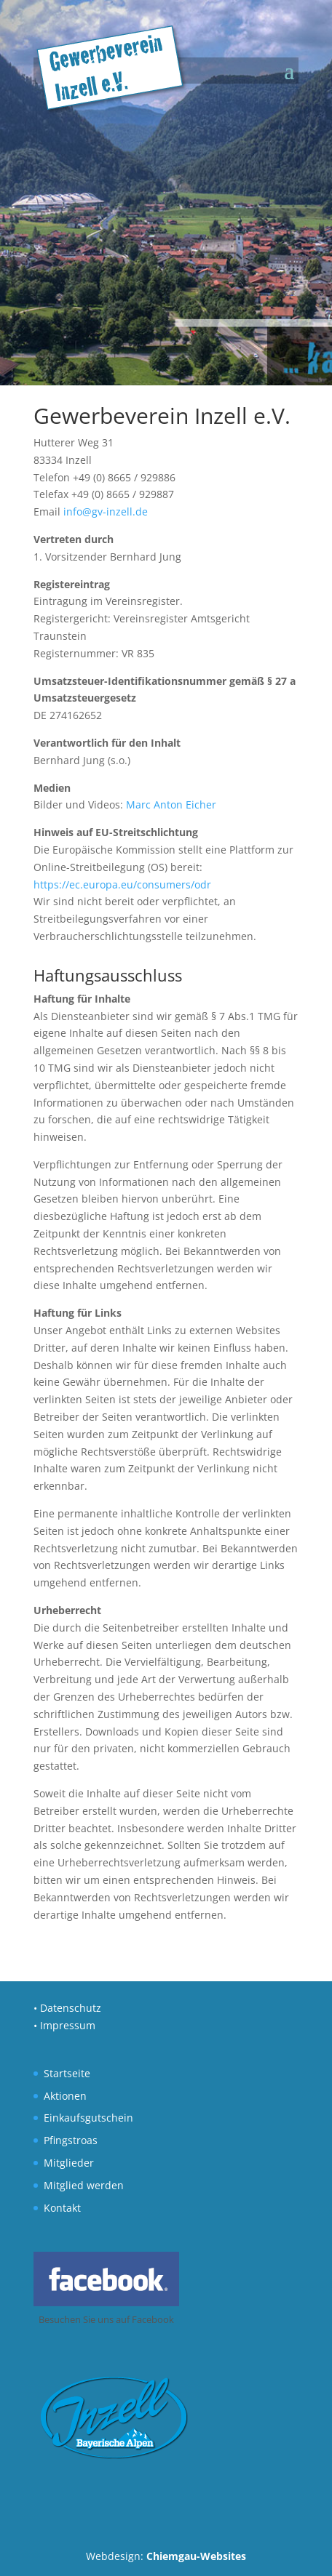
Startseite (67, 2073)
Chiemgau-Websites (196, 2556)
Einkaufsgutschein (88, 2117)
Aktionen (65, 2096)
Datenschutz (70, 2008)
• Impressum (64, 2025)
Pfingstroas (71, 2140)
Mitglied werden (84, 2185)
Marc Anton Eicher (171, 804)
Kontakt (62, 2208)
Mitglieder (69, 2163)
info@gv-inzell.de (105, 511)
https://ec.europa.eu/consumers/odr (122, 884)
